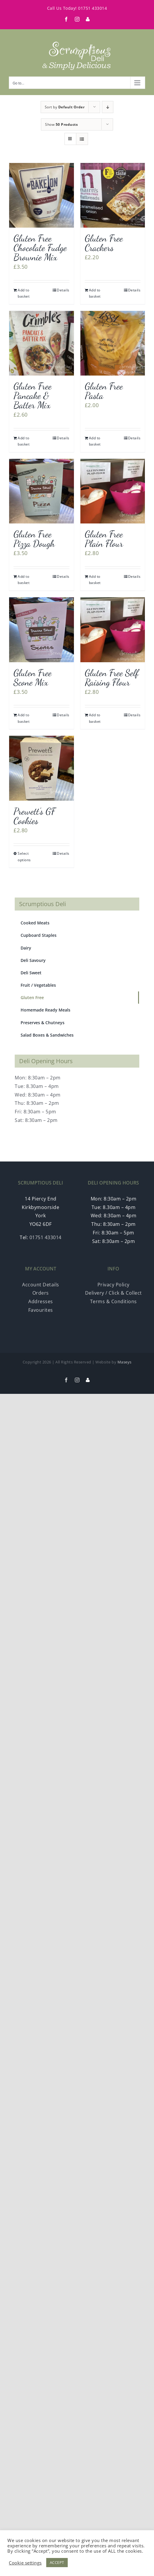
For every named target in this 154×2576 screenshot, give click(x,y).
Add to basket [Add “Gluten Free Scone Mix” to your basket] (23, 718)
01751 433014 (92, 8)
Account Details (40, 1284)
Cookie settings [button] (25, 2562)
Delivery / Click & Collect (113, 1293)
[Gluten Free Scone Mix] (41, 629)
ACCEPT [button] (57, 2562)
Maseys (124, 1362)
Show (61, 124)
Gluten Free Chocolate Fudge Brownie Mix (40, 248)
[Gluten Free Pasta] (112, 343)
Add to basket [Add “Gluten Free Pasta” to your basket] (95, 441)
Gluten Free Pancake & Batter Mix (33, 396)
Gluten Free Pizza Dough (34, 538)
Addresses (40, 1301)
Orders (40, 1293)
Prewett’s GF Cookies (34, 816)
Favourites (40, 1310)
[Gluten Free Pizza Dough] (41, 491)
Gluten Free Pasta (104, 391)
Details (63, 290)
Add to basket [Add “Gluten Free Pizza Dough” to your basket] (23, 579)
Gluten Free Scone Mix (33, 677)
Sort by (65, 107)
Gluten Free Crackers (104, 243)
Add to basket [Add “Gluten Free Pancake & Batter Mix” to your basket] (23, 441)
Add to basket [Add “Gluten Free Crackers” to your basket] (95, 293)
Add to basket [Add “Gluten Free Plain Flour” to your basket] (95, 579)
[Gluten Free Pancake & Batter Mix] (41, 343)
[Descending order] (107, 107)
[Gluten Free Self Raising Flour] (112, 629)
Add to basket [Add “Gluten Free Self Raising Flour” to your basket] (95, 718)
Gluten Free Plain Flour (104, 538)
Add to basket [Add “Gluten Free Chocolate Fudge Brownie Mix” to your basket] (23, 293)
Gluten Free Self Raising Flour (112, 677)
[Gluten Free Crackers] (112, 195)
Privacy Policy (113, 1284)
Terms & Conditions (113, 1301)
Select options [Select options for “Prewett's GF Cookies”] (24, 856)
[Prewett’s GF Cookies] (41, 768)
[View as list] (82, 139)
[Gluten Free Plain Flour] (112, 491)
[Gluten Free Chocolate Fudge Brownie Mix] (41, 195)
